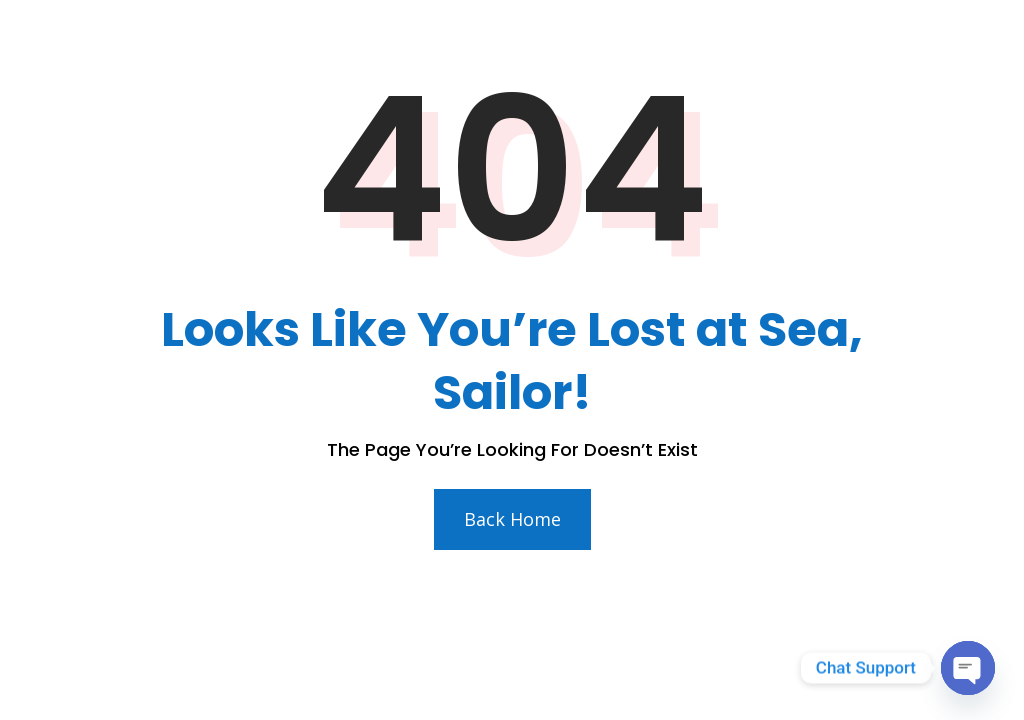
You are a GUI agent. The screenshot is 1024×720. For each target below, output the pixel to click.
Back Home (512, 519)
